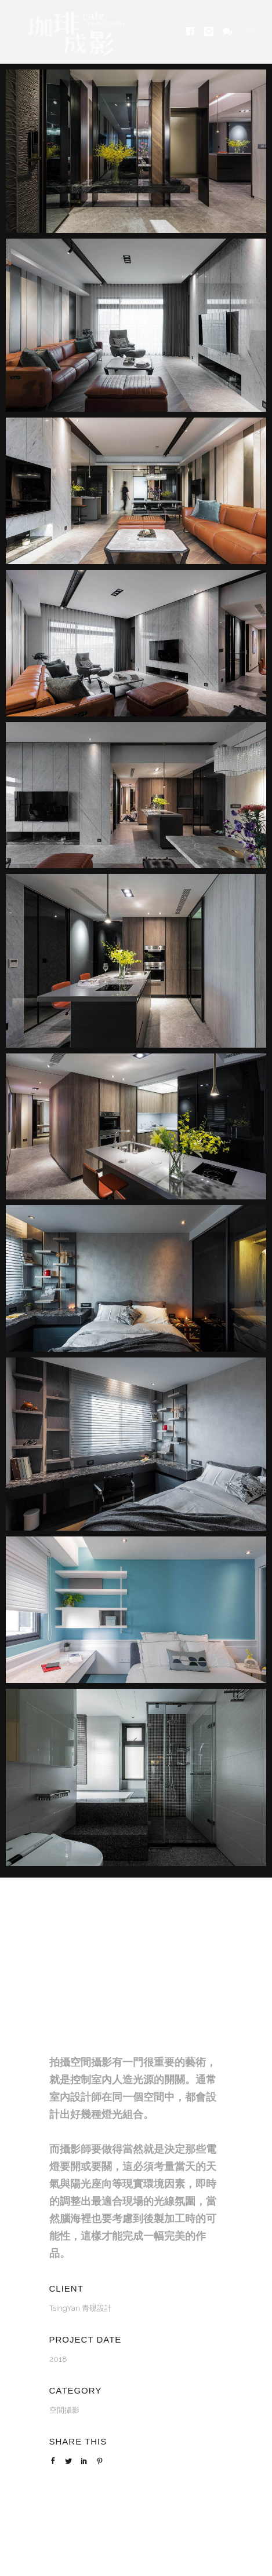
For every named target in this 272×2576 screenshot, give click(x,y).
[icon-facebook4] (193, 31)
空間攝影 (64, 2410)
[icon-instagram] (212, 31)
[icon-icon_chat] (228, 31)
